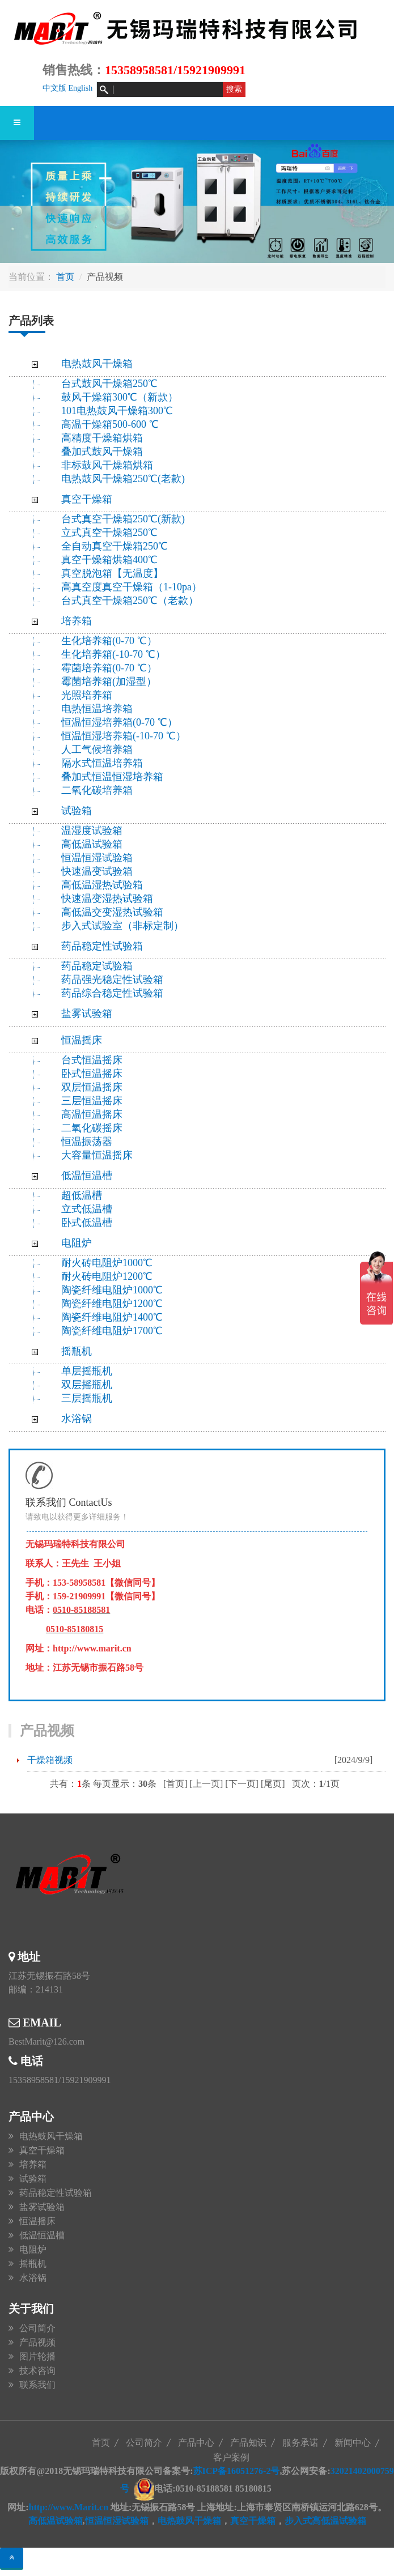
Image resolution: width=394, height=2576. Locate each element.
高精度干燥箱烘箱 (102, 438)
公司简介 (37, 2328)
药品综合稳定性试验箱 (112, 993)
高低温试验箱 (91, 844)
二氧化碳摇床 (91, 1128)
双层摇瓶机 (86, 1384)
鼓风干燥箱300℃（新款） (126, 397)
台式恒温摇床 (91, 1060)
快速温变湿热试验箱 (107, 898)
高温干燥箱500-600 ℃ (110, 424)
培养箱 (76, 621)
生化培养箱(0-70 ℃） (109, 640)
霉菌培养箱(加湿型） (108, 681)
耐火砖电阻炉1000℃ (106, 1262)
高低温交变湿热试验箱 (112, 912)
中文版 (54, 88)
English (81, 88)
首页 (65, 277)
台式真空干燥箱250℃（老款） (129, 600)
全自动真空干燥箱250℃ (114, 546)
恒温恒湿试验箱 (97, 857)
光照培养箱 (86, 695)
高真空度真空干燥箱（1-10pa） (131, 587)
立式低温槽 (86, 1209)
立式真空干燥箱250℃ (109, 532)
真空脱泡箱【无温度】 (112, 573)
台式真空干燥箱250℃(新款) (123, 519)
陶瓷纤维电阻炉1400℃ (112, 1317)
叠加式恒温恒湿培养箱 (112, 776)
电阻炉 (76, 1243)
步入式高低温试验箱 (325, 2521)
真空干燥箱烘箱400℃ (109, 559)
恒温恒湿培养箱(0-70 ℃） (119, 722)
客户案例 (231, 2457)
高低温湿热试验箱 (102, 885)
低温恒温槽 (86, 1175)
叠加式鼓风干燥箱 (102, 451)
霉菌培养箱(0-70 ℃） (109, 668)
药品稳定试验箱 (97, 966)
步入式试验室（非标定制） (122, 925)
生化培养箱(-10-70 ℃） (113, 654)
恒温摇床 (81, 1040)
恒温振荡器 (86, 1141)
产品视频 (37, 2342)
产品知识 (248, 2442)
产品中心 (196, 2442)
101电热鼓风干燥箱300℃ (117, 410)
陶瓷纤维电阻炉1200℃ (112, 1303)
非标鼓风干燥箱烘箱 (107, 465)
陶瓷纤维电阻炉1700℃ (112, 1330)
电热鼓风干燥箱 (97, 363)
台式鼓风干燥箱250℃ (109, 383)
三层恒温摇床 (91, 1100)
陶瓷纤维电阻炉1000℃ (112, 1290)
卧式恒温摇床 (91, 1073)
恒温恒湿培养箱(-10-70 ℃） (123, 736)
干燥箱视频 (50, 1760)
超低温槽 (81, 1195)
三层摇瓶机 (86, 1398)
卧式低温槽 (86, 1222)
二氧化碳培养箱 (97, 790)
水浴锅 (76, 1418)
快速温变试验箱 (97, 871)
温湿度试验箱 (91, 830)
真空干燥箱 (86, 499)
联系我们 (37, 2385)
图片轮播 (37, 2356)
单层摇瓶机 (86, 1371)
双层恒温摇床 (91, 1087)
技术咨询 (37, 2370)
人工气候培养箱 (97, 749)
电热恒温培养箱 (97, 708)
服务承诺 (300, 2442)
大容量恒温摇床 (97, 1155)
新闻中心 (352, 2442)
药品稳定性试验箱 (102, 946)
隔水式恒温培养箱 (102, 763)
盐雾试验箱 (86, 1013)
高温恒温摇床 (91, 1114)
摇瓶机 (76, 1351)
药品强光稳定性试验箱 (112, 979)
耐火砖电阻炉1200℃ (106, 1276)
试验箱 (76, 810)
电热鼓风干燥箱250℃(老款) (123, 478)
